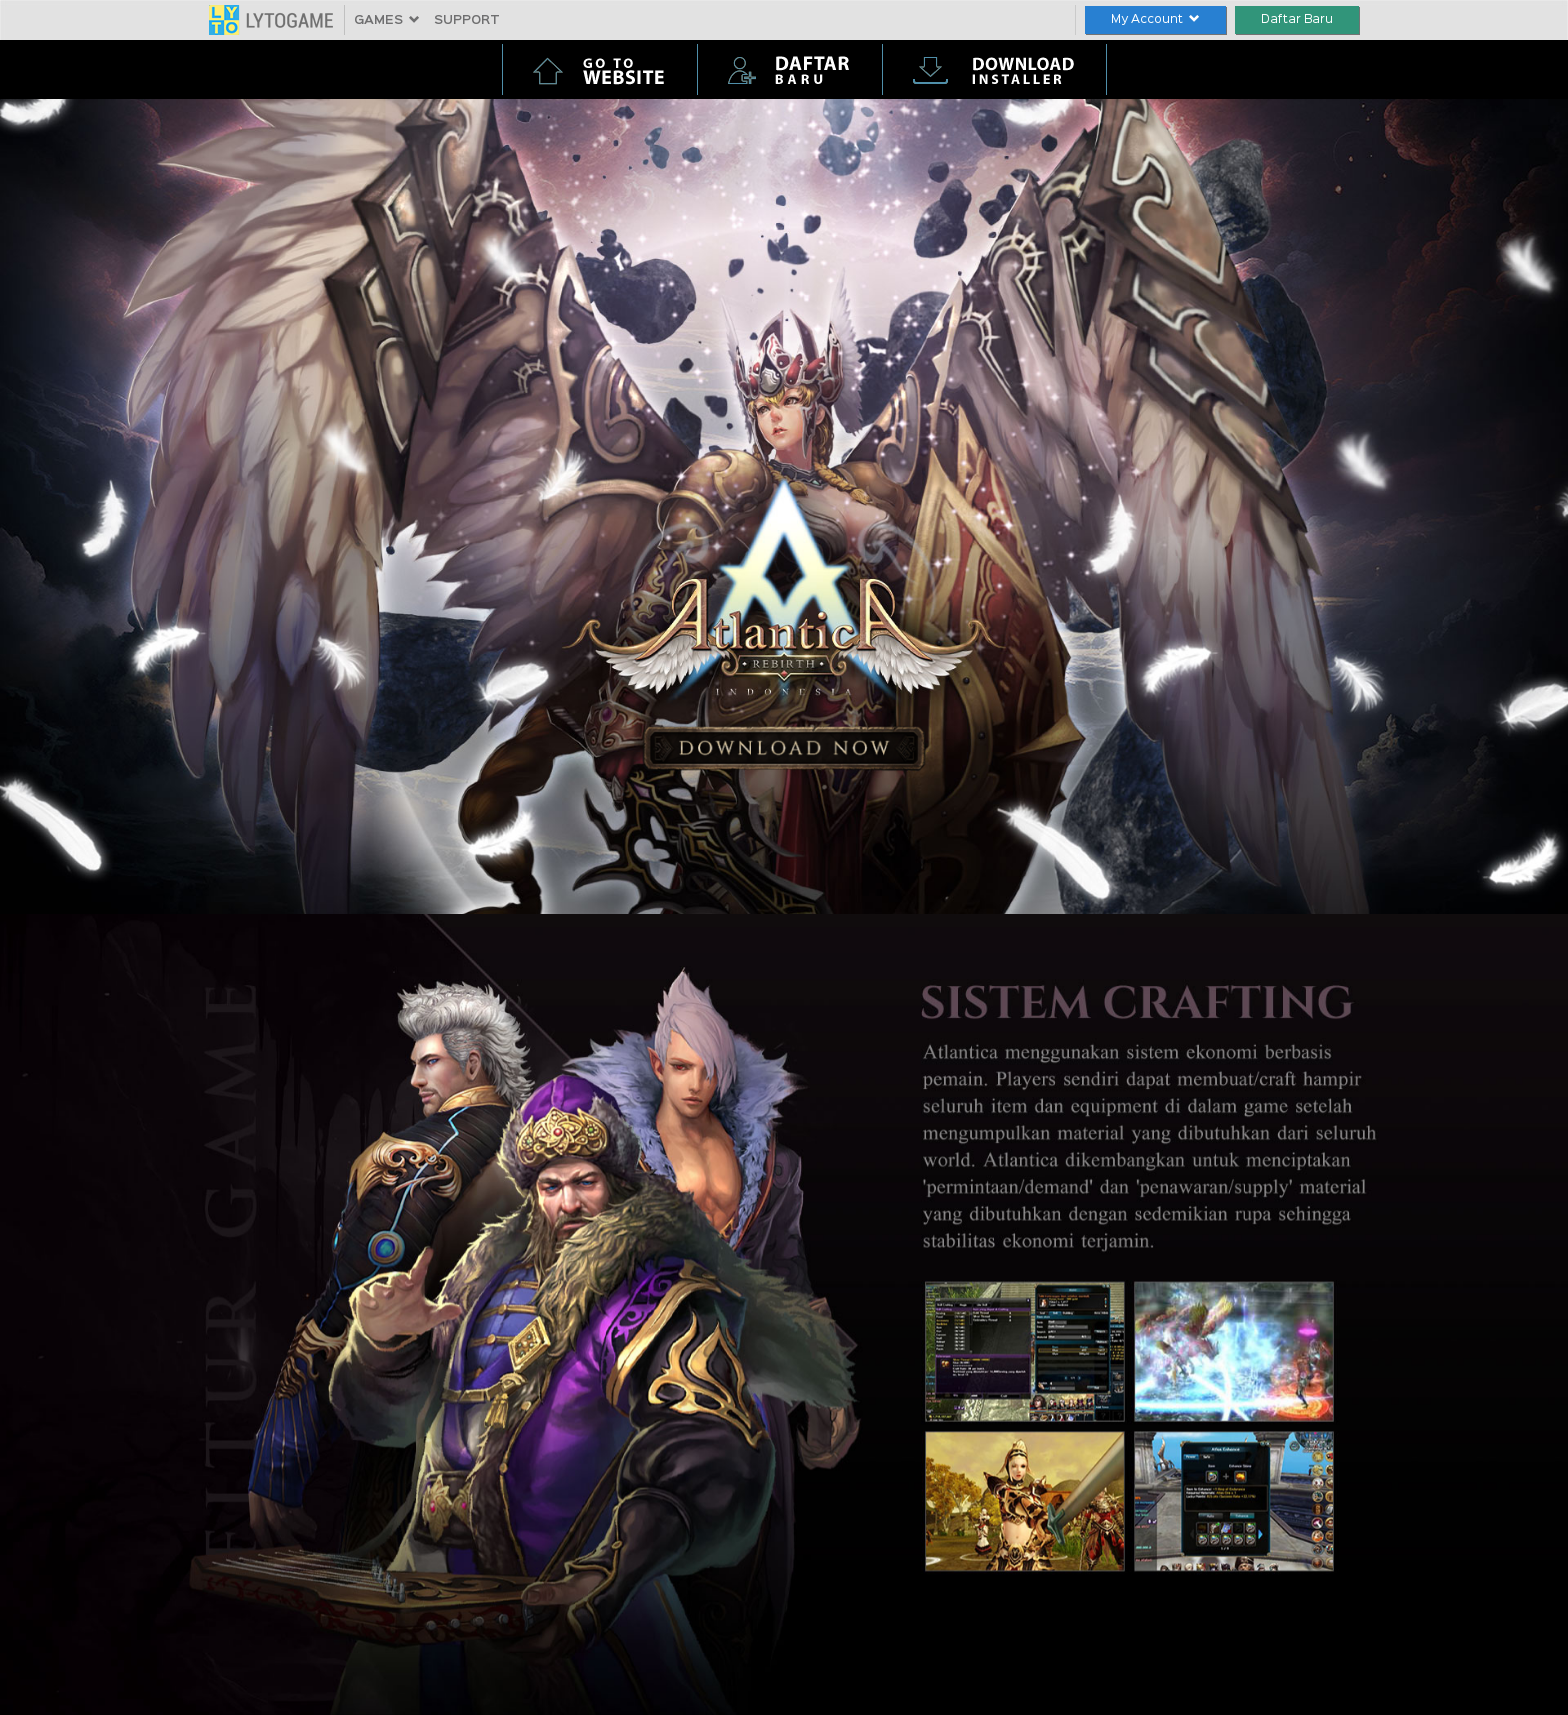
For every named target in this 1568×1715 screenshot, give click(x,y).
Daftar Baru (1297, 19)
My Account (1155, 19)
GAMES (387, 20)
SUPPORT (467, 20)
